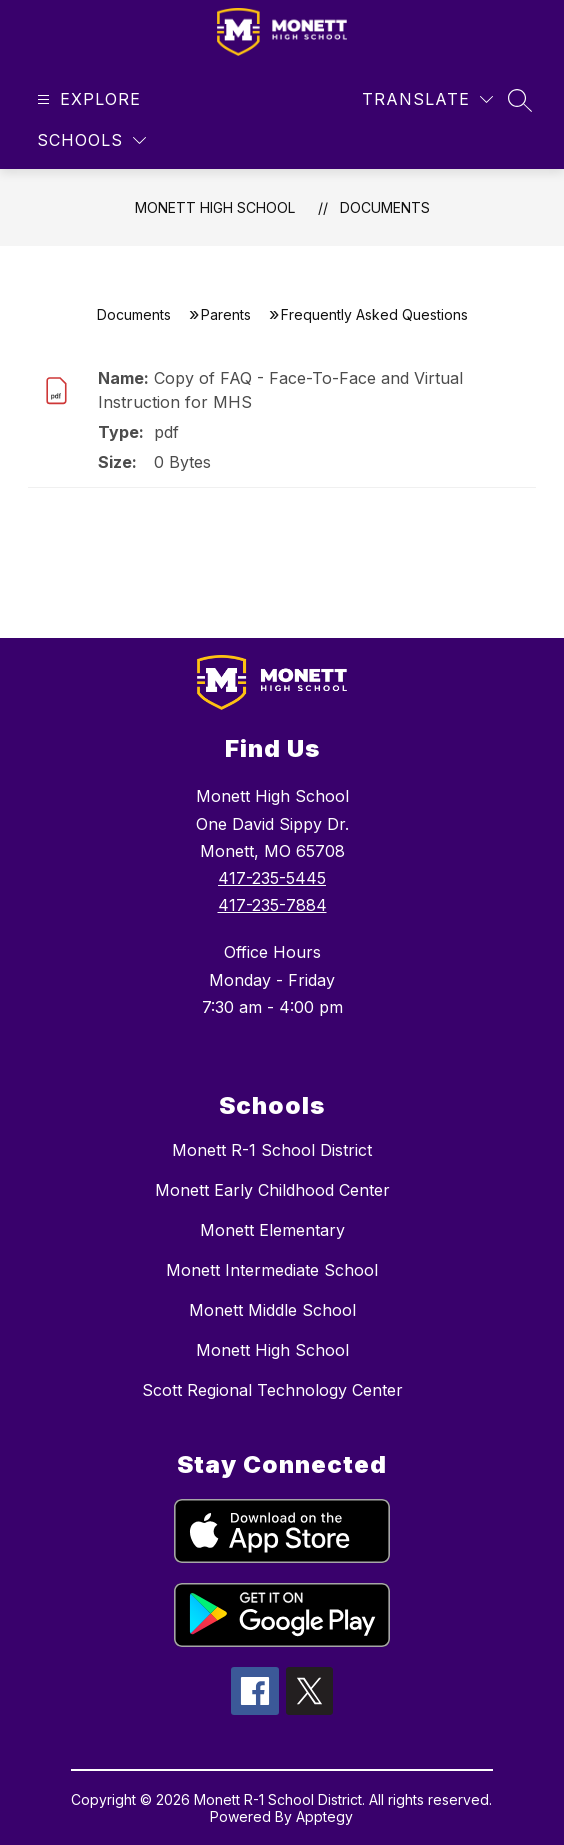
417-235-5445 (272, 878)
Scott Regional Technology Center (272, 1390)
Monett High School (215, 207)
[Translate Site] (427, 99)
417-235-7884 (272, 905)
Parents (226, 314)
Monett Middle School (272, 1310)
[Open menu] (86, 99)
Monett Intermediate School (272, 1270)
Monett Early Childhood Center (272, 1190)
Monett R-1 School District (272, 1150)
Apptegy (324, 1816)
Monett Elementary (272, 1230)
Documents (385, 207)
